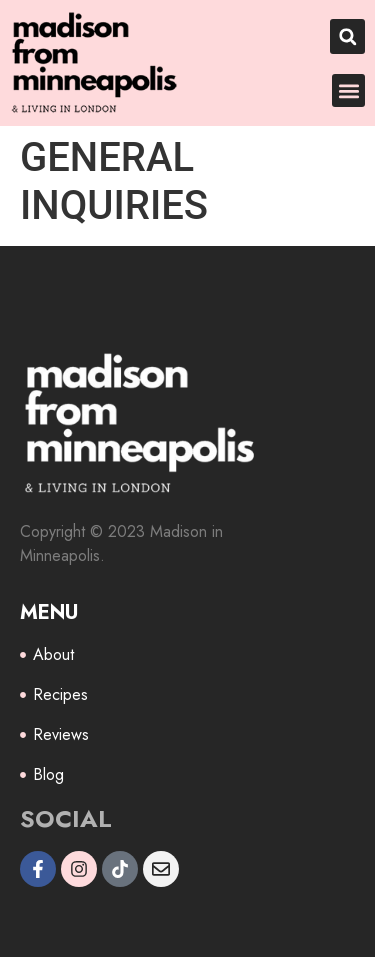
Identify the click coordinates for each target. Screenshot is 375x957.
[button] (347, 36)
